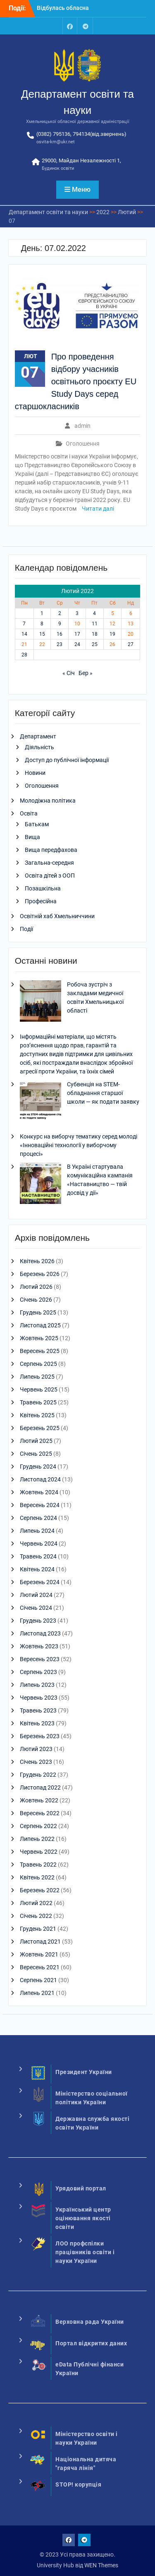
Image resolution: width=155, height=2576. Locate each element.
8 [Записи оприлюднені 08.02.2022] (42, 624)
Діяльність (39, 747)
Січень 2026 (36, 1299)
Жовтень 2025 (39, 1338)
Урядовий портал (80, 2188)
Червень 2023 (38, 1697)
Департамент (38, 736)
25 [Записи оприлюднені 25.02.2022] (95, 644)
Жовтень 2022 (39, 1800)
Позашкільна (43, 888)
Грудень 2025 (38, 1312)
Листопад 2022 (40, 1787)
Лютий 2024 (36, 1595)
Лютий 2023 (36, 1749)
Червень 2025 (38, 1389)
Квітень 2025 (37, 1415)
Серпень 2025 (38, 1363)
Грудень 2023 (38, 1620)
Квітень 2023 (37, 1723)
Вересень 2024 (40, 1505)
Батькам (37, 824)
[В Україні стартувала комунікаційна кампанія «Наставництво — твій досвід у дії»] (40, 1184)
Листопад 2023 (40, 1633)
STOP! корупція (78, 2484)
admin (82, 425)
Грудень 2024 (38, 1466)
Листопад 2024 (40, 1479)
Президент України (83, 2072)
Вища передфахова (51, 850)
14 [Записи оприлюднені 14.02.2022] (24, 634)
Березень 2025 (40, 1428)
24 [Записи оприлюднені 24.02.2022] (77, 644)
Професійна (41, 901)
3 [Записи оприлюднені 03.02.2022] (77, 613)
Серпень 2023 (38, 1672)
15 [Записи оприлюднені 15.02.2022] (42, 634)
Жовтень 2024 (39, 1492)
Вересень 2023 (40, 1659)
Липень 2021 (37, 1993)
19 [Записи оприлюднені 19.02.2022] (112, 634)
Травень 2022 (38, 1864)
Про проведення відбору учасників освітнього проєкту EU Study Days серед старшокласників (75, 381)
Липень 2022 (37, 1839)
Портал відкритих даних (91, 2343)
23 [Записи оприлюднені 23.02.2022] (59, 644)
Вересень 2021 (40, 1967)
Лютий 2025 (36, 1441)
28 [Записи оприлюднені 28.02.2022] (24, 655)
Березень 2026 (40, 1274)
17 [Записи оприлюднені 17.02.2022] (77, 634)
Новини (35, 772)
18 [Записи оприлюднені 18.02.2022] (95, 634)
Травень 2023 (38, 1710)
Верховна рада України (89, 2321)
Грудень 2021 (38, 1928)
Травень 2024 (38, 1556)
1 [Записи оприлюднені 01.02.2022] (42, 613)
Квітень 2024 (37, 1569)
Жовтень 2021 (39, 1954)
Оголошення (83, 443)
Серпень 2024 (38, 1518)
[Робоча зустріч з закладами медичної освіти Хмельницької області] (40, 1002)
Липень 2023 (37, 1684)
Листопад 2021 (40, 1941)
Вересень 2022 (40, 1813)
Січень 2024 (36, 1607)
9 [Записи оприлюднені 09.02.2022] (59, 624)
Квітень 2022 (37, 1877)
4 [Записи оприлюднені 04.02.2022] (94, 613)
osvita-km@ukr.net (55, 142)
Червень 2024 (38, 1543)
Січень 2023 (36, 1761)
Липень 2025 (37, 1376)
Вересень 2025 (40, 1351)
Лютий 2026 (36, 1286)
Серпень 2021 (38, 1980)
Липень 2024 (37, 1530)
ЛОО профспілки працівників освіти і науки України (84, 2252)
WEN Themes (101, 2565)
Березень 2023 (40, 1736)
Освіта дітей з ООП (50, 875)
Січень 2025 (36, 1453)
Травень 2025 (38, 1402)
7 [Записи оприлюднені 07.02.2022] (24, 624)
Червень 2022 (38, 1851)
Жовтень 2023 (39, 1646)
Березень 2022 (40, 1890)
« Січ (68, 673)
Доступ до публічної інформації (67, 760)
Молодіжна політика (48, 800)
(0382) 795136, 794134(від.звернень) (81, 134)
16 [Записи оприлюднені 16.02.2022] (59, 634)
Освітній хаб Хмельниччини (57, 916)
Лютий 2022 (36, 1903)
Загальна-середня (49, 862)
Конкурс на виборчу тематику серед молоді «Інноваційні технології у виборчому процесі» (78, 1145)
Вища (32, 837)
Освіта (29, 813)
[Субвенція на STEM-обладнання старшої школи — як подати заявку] (40, 1102)
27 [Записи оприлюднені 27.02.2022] (131, 644)
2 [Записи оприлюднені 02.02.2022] (59, 613)
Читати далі (98, 508)
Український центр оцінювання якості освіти (83, 2218)
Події (26, 929)
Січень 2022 (36, 1916)
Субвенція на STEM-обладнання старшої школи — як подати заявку (103, 1093)
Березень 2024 (40, 1582)
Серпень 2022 (38, 1826)
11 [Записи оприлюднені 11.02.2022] (95, 624)
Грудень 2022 (38, 1774)
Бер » (86, 673)
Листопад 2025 (40, 1325)
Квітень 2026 (37, 1261)
